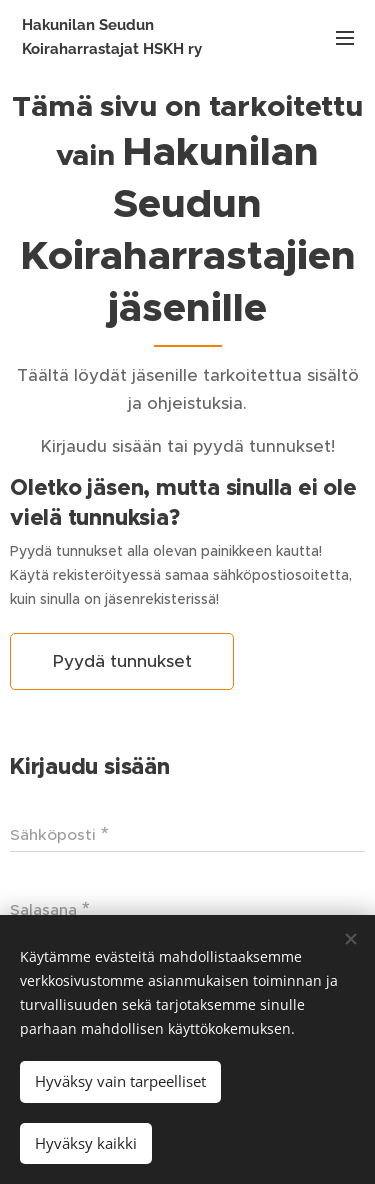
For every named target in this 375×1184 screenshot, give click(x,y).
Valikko (345, 38)
